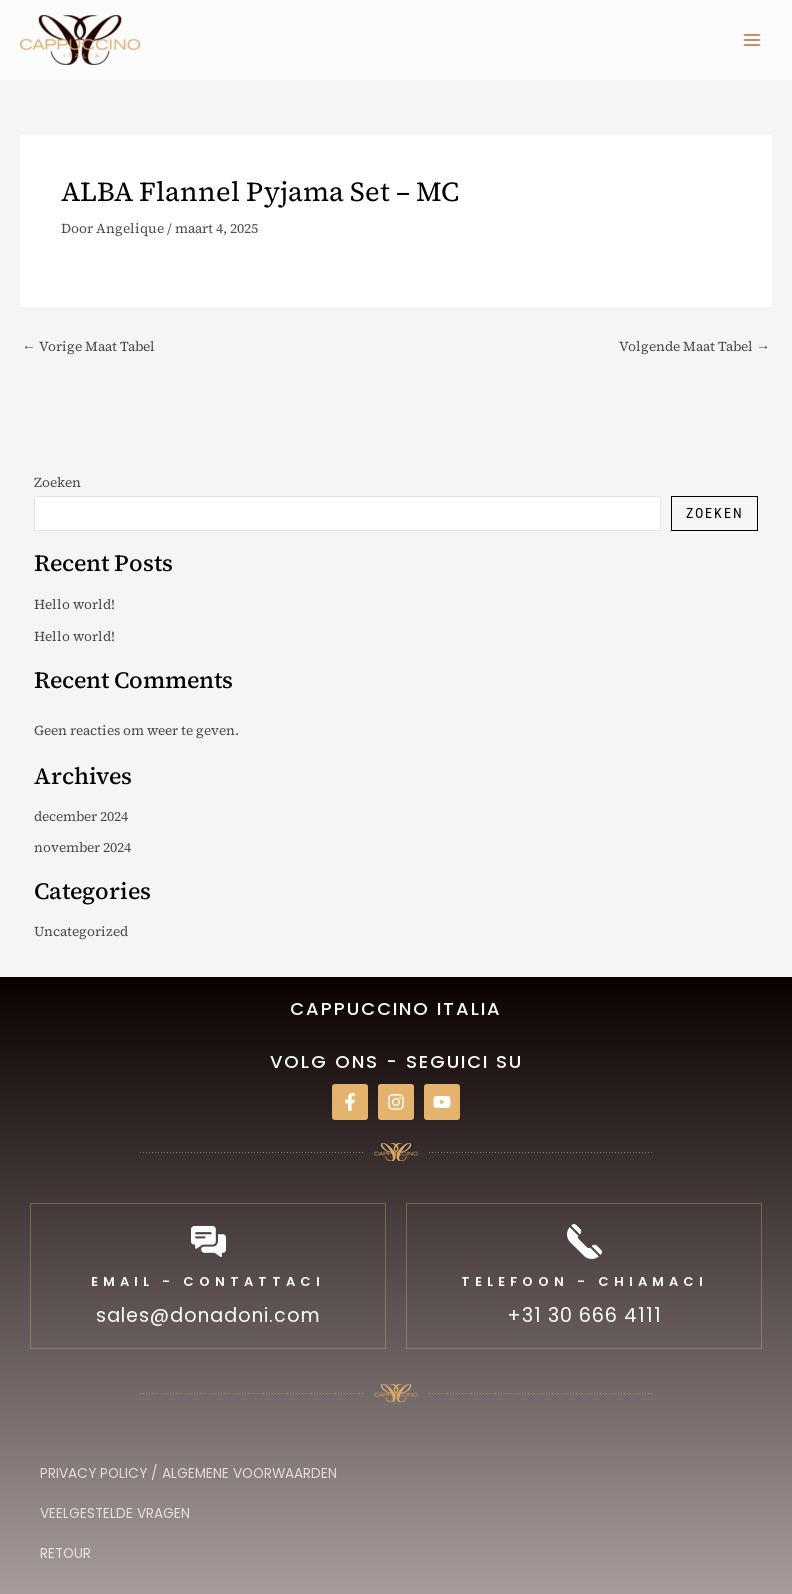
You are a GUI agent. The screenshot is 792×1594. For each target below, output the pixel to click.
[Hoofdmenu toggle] (752, 39)
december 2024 (81, 816)
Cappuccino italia (396, 1008)
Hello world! (74, 604)
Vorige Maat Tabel (88, 347)
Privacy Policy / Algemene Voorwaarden (188, 1473)
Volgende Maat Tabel (694, 347)
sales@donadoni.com (208, 1315)
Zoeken (57, 482)
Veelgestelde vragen (115, 1513)
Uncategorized (81, 931)
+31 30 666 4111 (584, 1315)
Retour (65, 1553)
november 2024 (82, 847)
